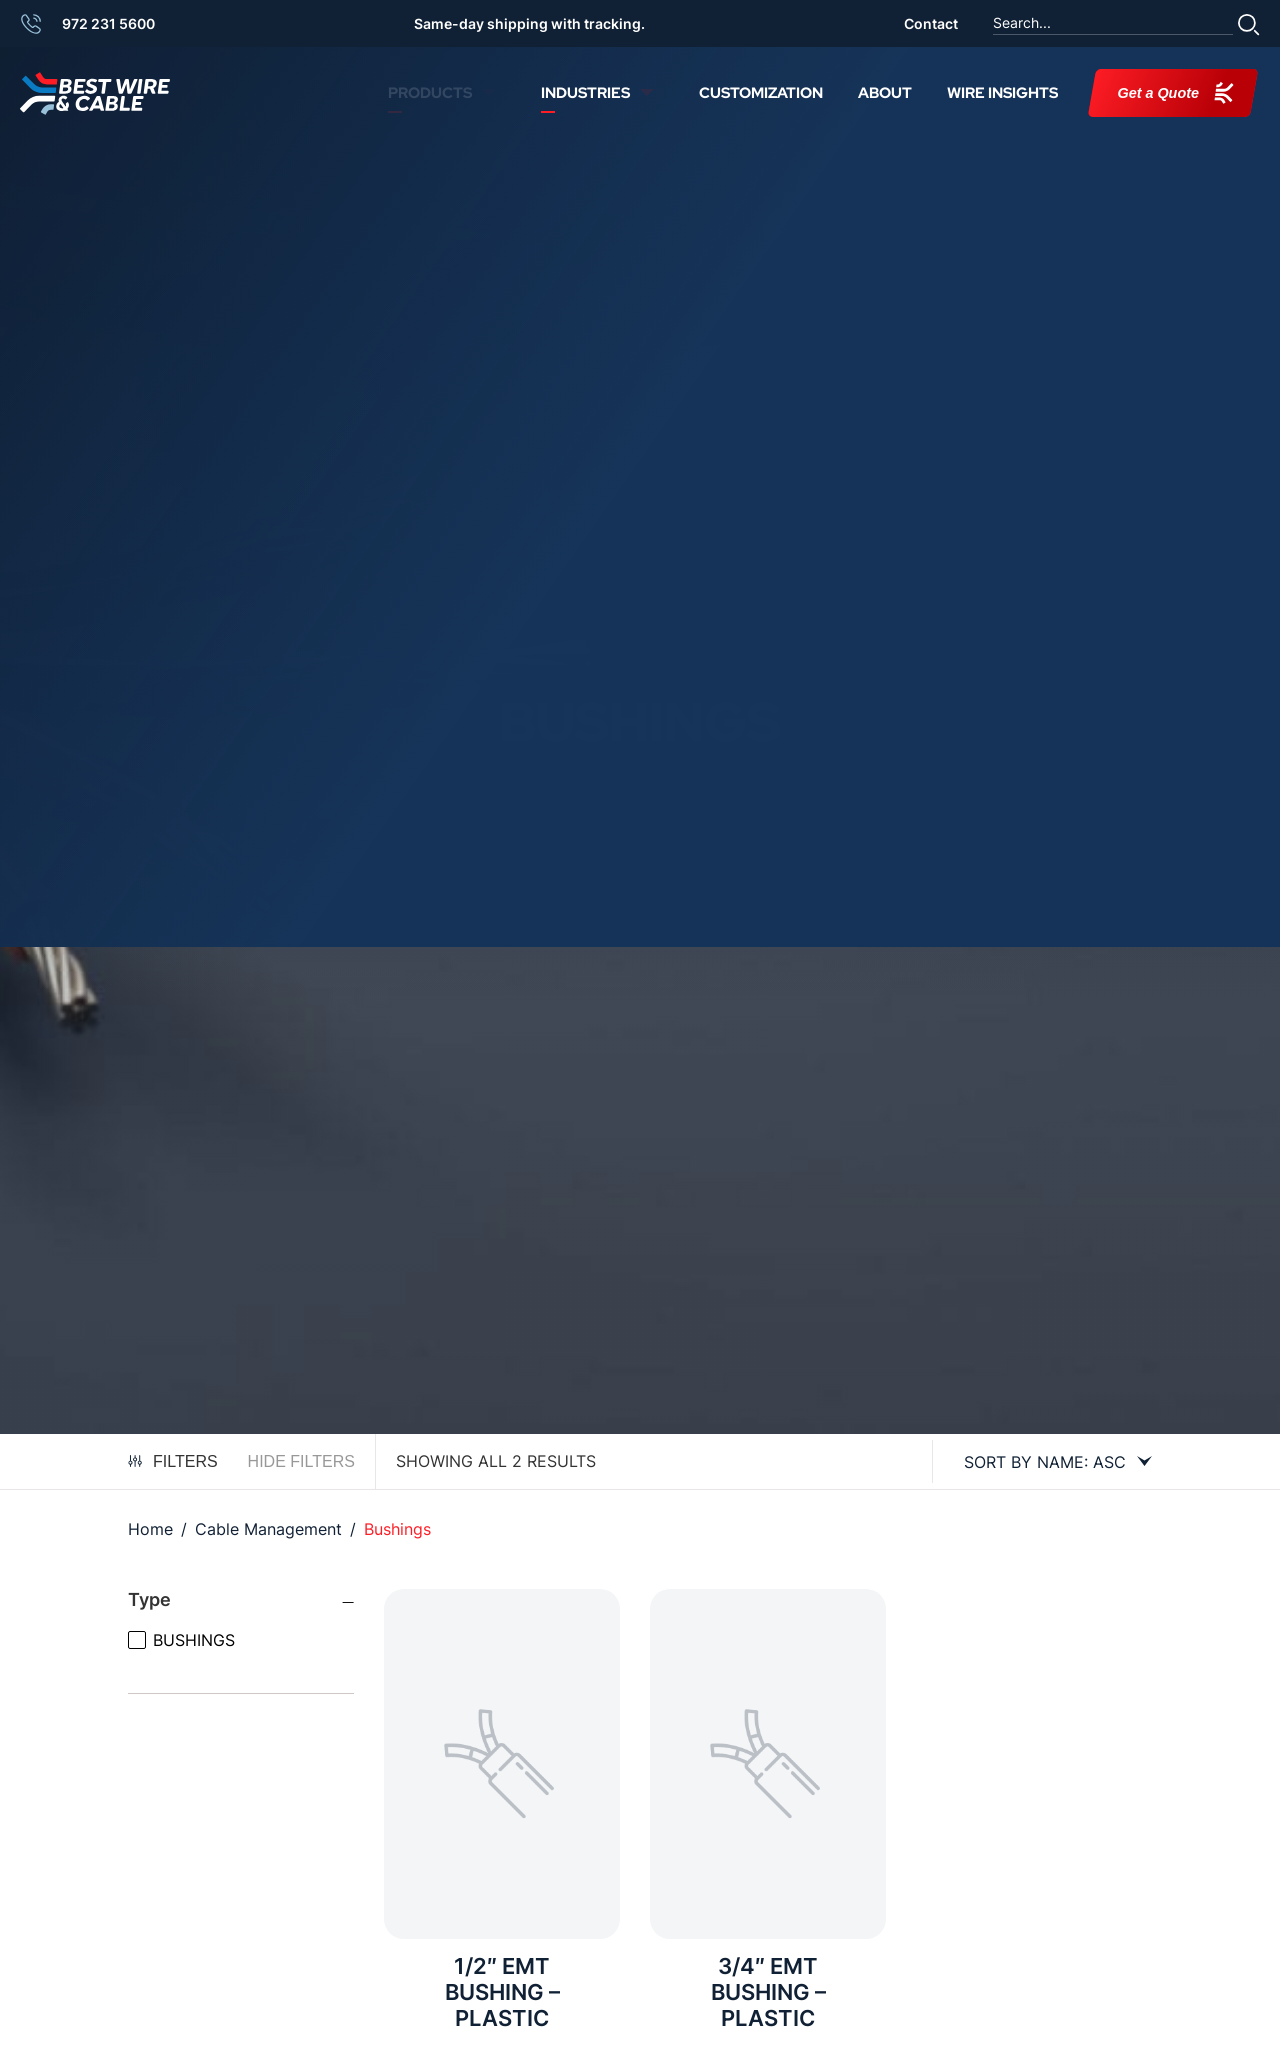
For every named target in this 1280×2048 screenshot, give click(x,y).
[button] (1249, 24)
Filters (173, 1461)
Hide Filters (301, 1461)
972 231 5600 (108, 23)
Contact (931, 23)
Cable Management (268, 1529)
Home (150, 1529)
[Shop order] (1050, 1462)
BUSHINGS (194, 1640)
